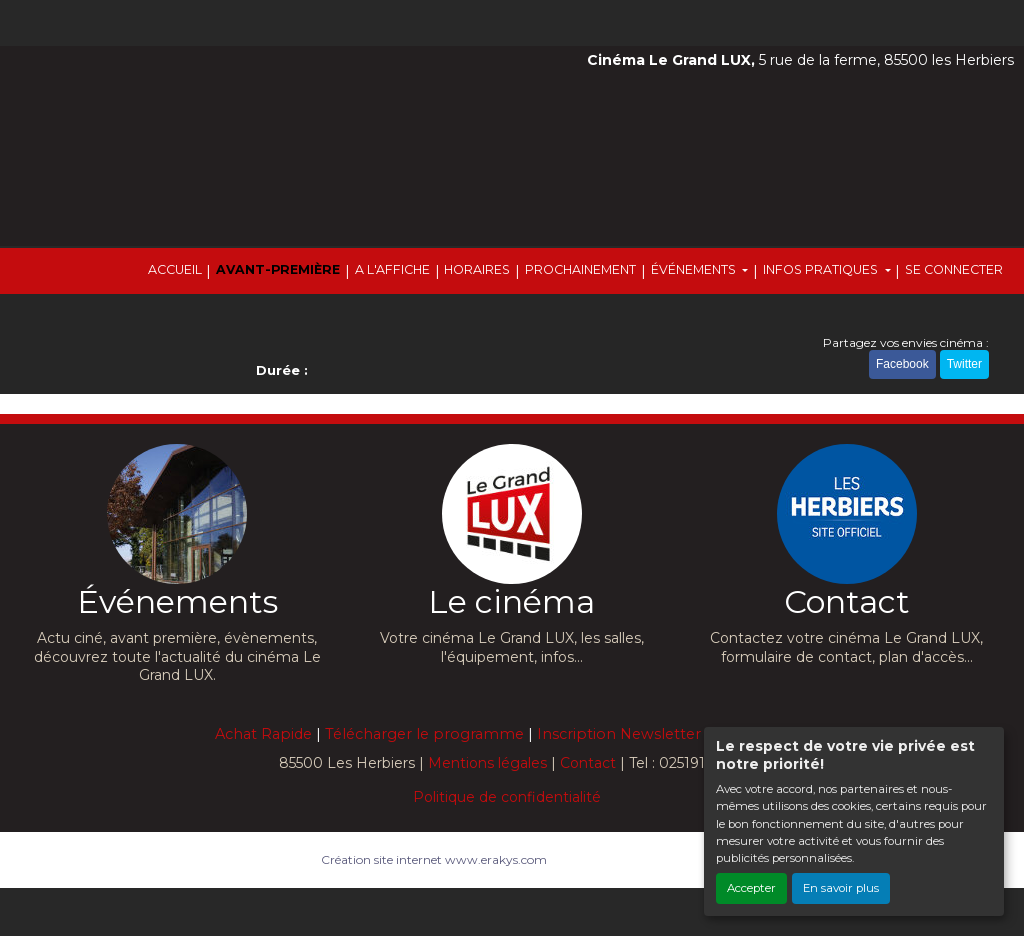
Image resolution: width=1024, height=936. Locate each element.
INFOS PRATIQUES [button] (822, 269)
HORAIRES (477, 269)
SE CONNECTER (954, 269)
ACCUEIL (175, 269)
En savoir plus (841, 888)
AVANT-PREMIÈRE (278, 269)
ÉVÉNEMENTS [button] (695, 269)
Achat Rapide (263, 734)
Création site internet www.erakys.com (434, 859)
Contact (588, 763)
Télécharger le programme (424, 734)
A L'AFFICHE (392, 269)
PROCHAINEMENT (580, 269)
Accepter (751, 888)
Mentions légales (487, 763)
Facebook (902, 364)
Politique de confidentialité (507, 797)
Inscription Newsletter (619, 734)
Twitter (964, 364)
